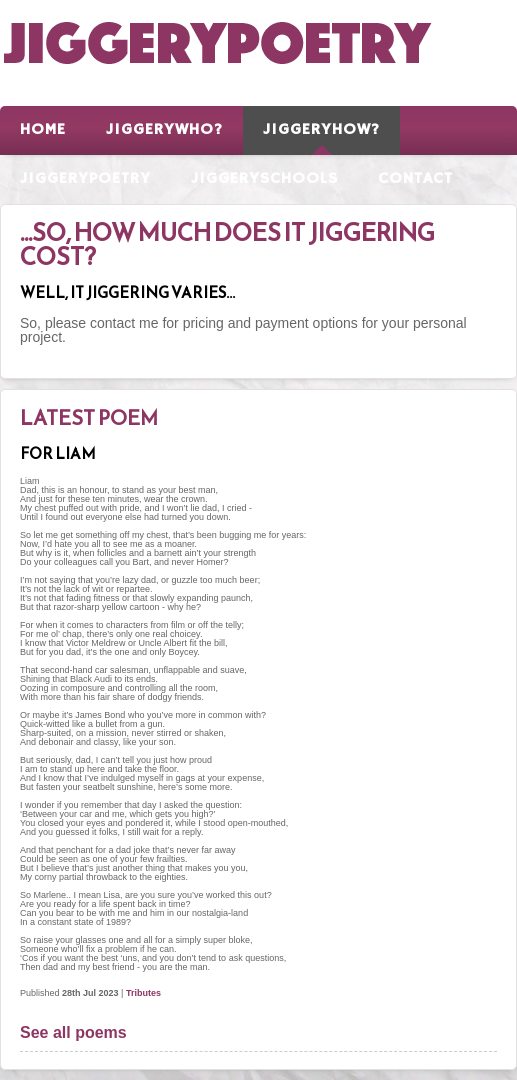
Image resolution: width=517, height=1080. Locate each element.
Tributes (143, 993)
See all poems (73, 1032)
